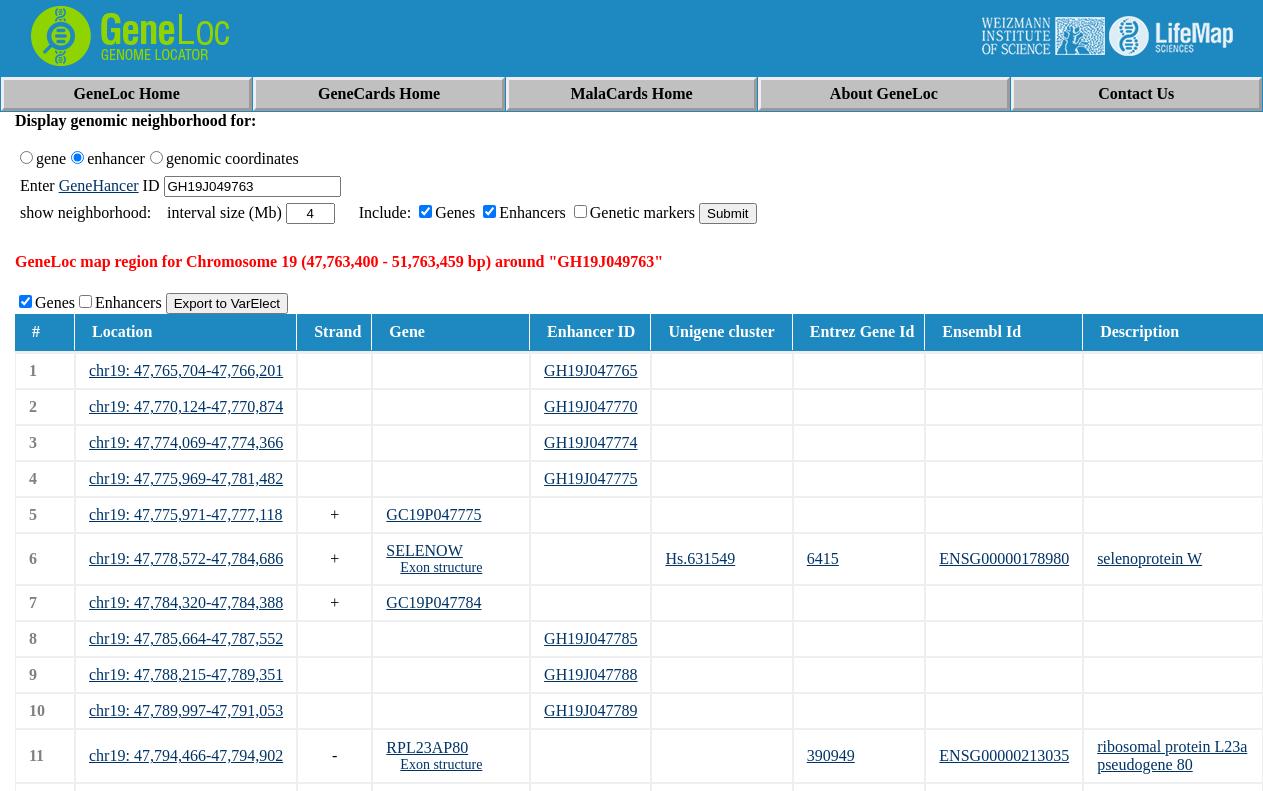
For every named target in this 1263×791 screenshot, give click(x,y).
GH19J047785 (590, 638)
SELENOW (424, 550)
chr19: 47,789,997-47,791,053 (186, 710)
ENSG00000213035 (1004, 755)
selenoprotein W (1149, 558)
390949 (831, 755)
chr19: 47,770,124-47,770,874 (186, 406)
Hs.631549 (700, 558)
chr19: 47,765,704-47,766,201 (186, 370)
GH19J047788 (590, 674)
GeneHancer (99, 185)
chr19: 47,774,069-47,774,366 (186, 442)
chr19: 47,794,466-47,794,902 (186, 755)
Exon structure (441, 567)
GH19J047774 (590, 442)
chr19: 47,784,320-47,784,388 (186, 602)
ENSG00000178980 (1004, 558)
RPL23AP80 (427, 747)
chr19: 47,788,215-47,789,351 (186, 674)
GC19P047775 (433, 514)
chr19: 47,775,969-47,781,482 (186, 478)
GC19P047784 (433, 602)
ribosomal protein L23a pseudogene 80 (1172, 755)
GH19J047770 (590, 406)
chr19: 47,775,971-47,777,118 (186, 514)
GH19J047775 (590, 478)
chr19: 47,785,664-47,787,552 (186, 638)
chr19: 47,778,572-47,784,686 (186, 558)
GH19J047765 (590, 370)
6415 (823, 558)
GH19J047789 (590, 710)
